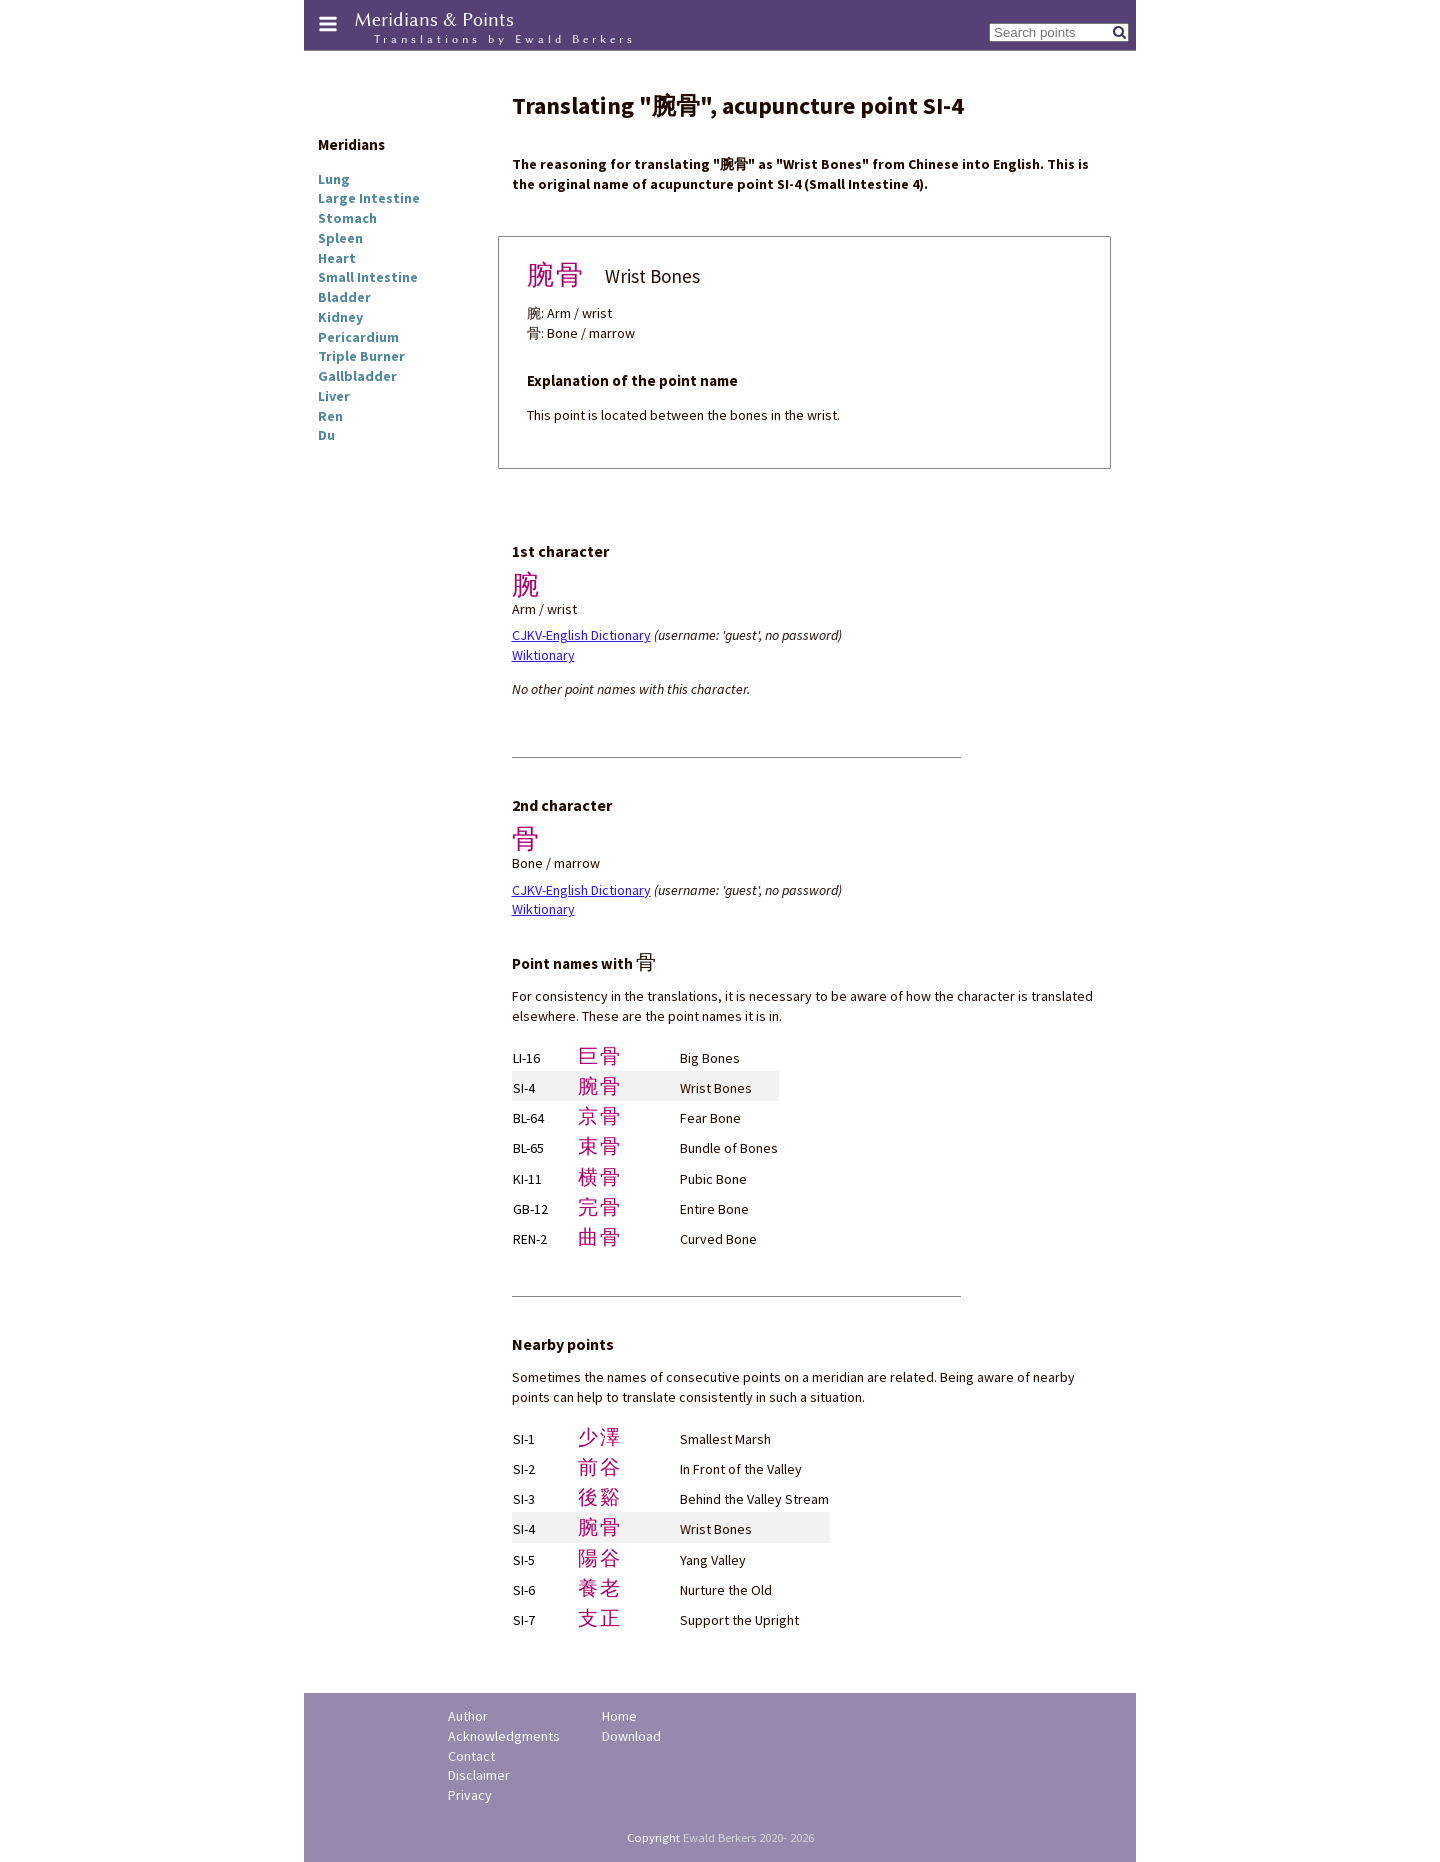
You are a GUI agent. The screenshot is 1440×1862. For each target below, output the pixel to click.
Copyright (653, 1837)
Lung (334, 179)
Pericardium (358, 337)
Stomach (347, 218)
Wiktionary (543, 655)
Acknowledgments (504, 1736)
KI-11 (527, 1179)
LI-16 (526, 1058)
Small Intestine (368, 277)
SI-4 (524, 1088)
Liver (334, 396)
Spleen (340, 238)
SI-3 (524, 1499)
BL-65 (528, 1148)
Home (619, 1716)
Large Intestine (369, 198)
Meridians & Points (434, 19)
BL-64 (528, 1118)
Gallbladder (357, 376)
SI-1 (524, 1439)
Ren (330, 416)
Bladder (344, 297)
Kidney (340, 317)
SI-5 (524, 1560)
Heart (337, 258)
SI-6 (524, 1590)
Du (326, 435)
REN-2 (530, 1239)
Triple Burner (361, 356)
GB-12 (530, 1209)
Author (468, 1716)
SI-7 (524, 1620)
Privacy (470, 1795)
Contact (471, 1756)
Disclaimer (479, 1775)
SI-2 (524, 1469)
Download (631, 1736)
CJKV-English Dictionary (581, 635)
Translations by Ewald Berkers (505, 39)
